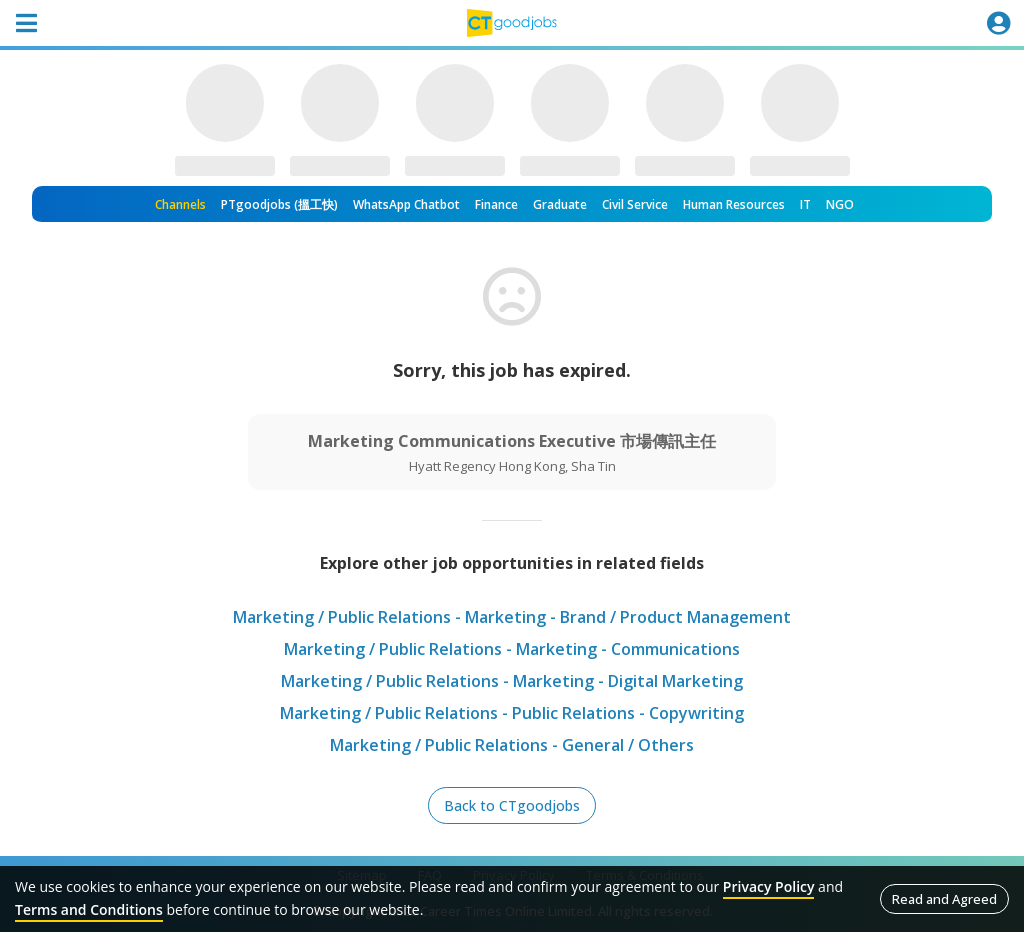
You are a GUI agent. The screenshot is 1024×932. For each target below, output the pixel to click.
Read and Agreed (944, 899)
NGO (840, 204)
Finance (496, 204)
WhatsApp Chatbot (406, 204)
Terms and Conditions (89, 909)
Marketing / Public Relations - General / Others (512, 745)
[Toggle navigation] (26, 23)
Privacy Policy (769, 886)
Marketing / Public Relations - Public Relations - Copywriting (512, 713)
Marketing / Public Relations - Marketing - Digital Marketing (512, 681)
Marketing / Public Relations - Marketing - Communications (512, 649)
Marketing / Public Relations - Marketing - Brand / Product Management (512, 617)
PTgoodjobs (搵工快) (279, 204)
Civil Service (635, 204)
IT (805, 204)
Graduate (560, 204)
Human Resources (734, 204)
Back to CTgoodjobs (512, 805)
